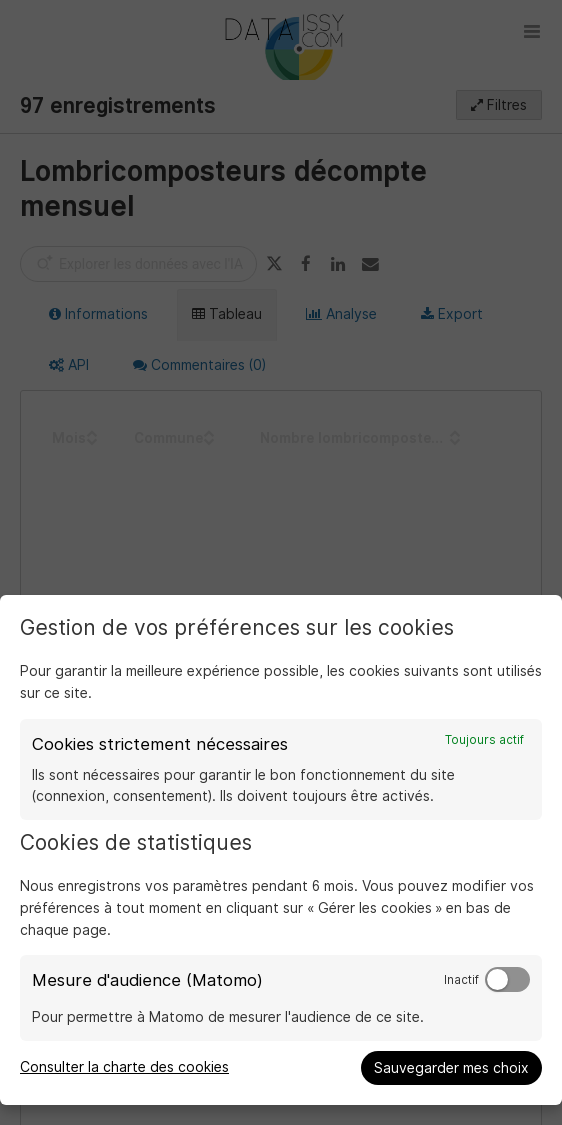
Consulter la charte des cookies (124, 1067)
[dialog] (281, 850)
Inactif (461, 980)
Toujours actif (484, 740)
